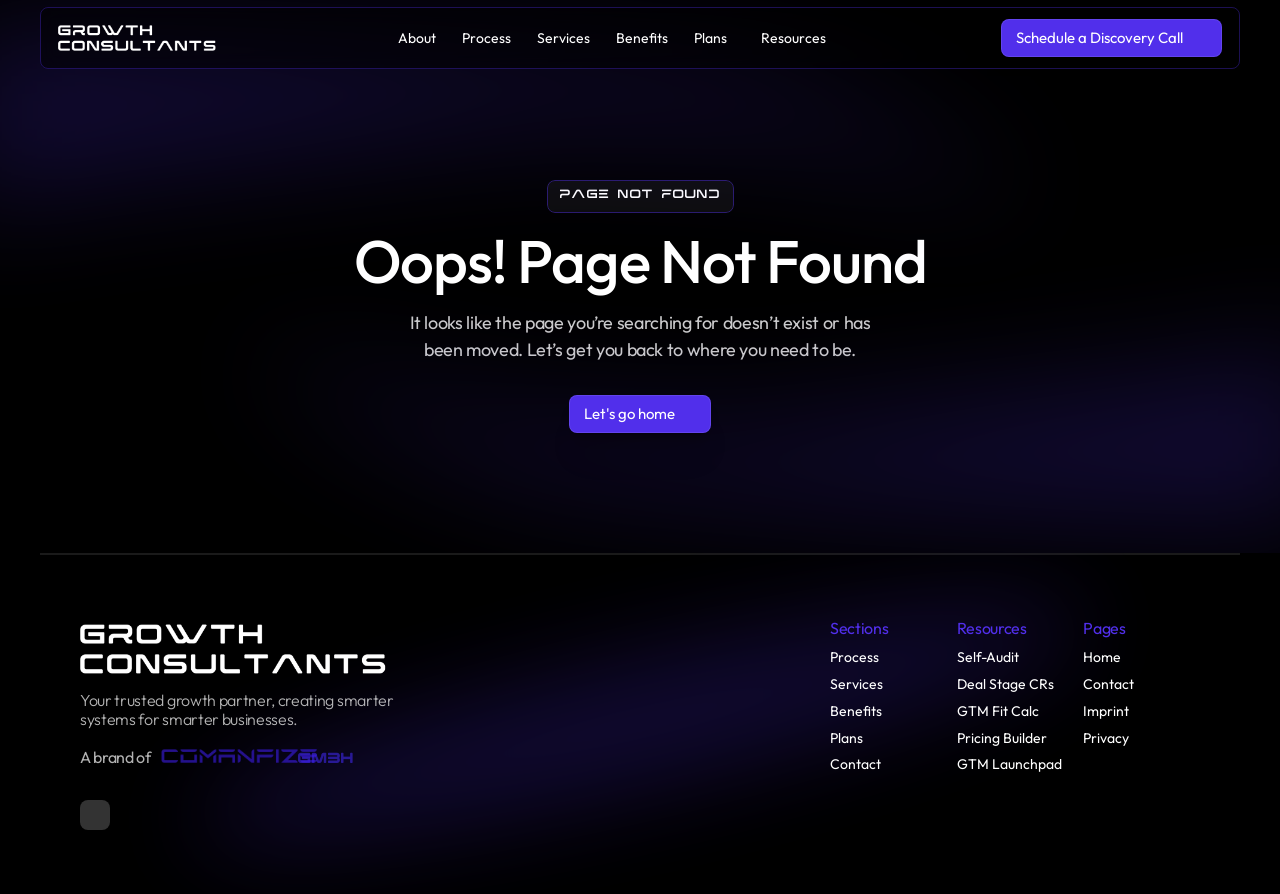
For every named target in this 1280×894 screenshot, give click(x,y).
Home (1102, 657)
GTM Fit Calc (998, 711)
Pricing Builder (1002, 738)
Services (856, 684)
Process (854, 657)
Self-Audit (988, 657)
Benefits (856, 711)
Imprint (1106, 711)
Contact (855, 764)
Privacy (1106, 738)
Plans (846, 738)
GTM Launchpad (1009, 764)
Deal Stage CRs (1005, 684)
